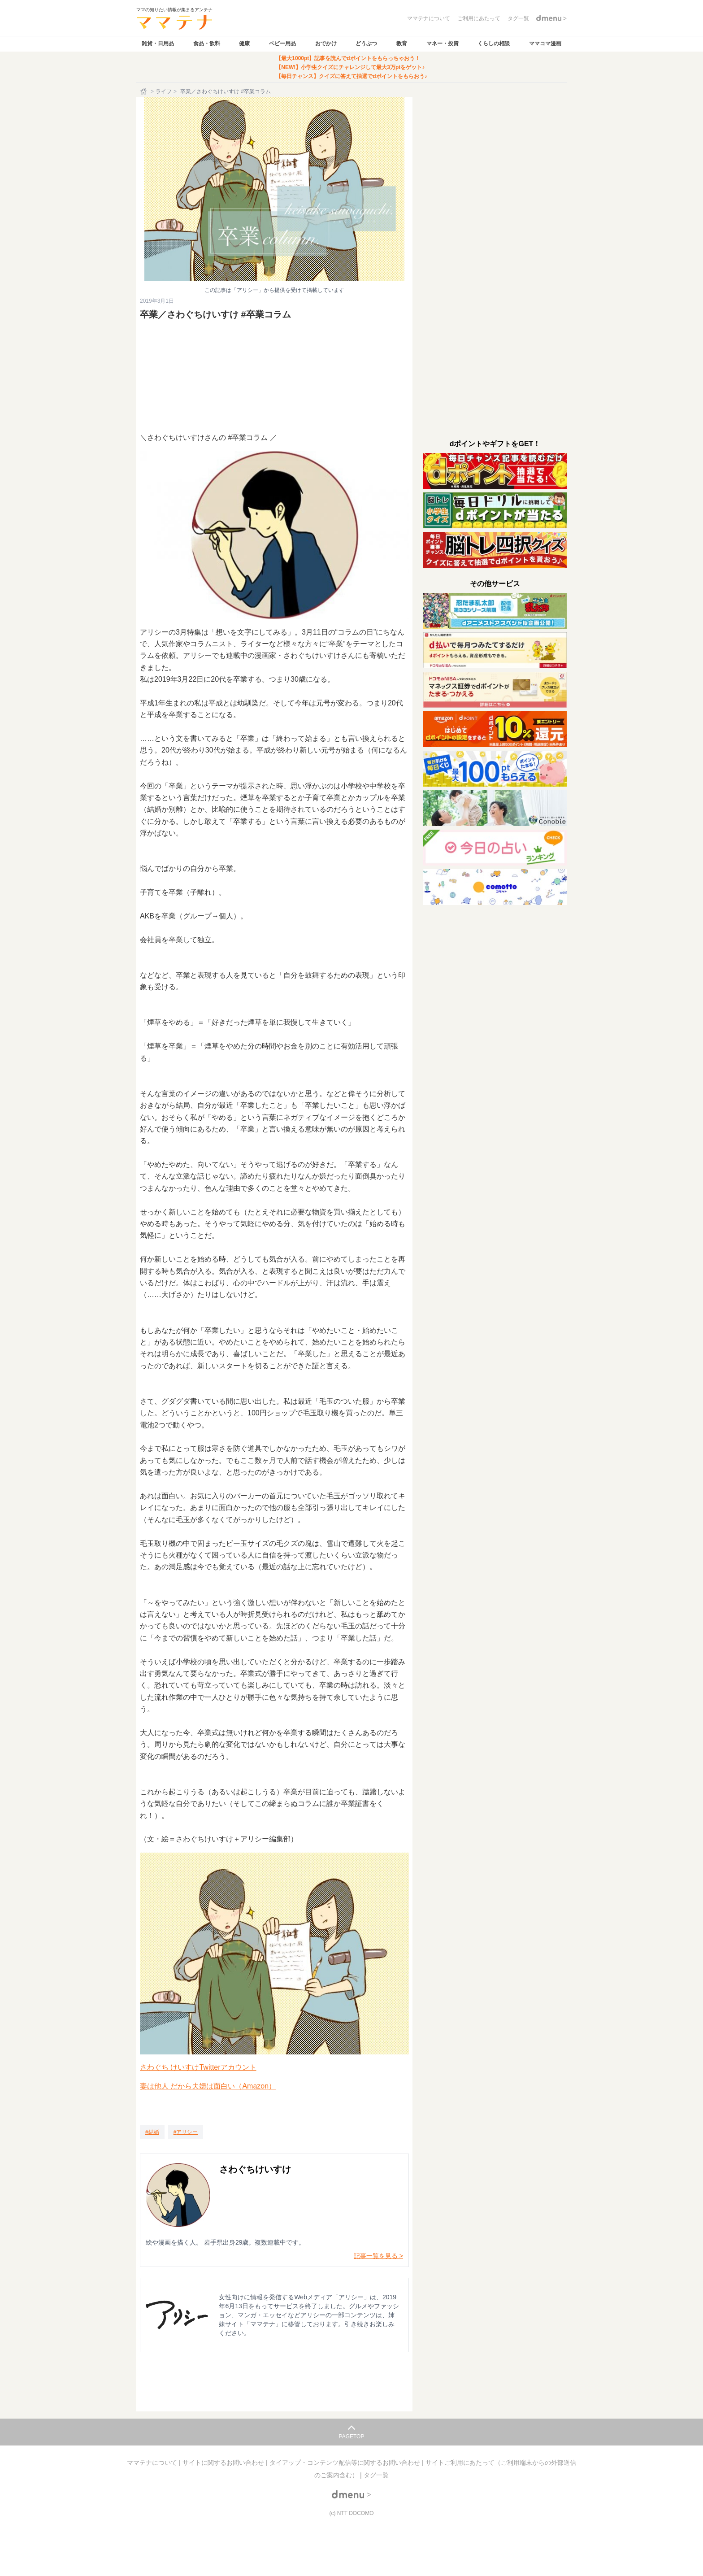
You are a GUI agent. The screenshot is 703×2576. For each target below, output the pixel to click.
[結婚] (152, 2132)
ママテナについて (153, 2462)
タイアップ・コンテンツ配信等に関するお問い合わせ (345, 2462)
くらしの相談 (493, 43)
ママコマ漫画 (545, 43)
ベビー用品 (282, 43)
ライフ (164, 91)
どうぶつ (366, 43)
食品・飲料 (206, 43)
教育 (401, 43)
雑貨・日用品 (158, 43)
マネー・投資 (442, 43)
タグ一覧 (376, 2475)
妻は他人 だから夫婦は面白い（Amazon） (208, 2086)
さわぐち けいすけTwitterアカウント (198, 2067)
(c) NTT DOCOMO (351, 2513)
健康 (244, 43)
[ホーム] (144, 91)
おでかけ (326, 43)
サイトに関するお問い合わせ (224, 2462)
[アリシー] (186, 2132)
